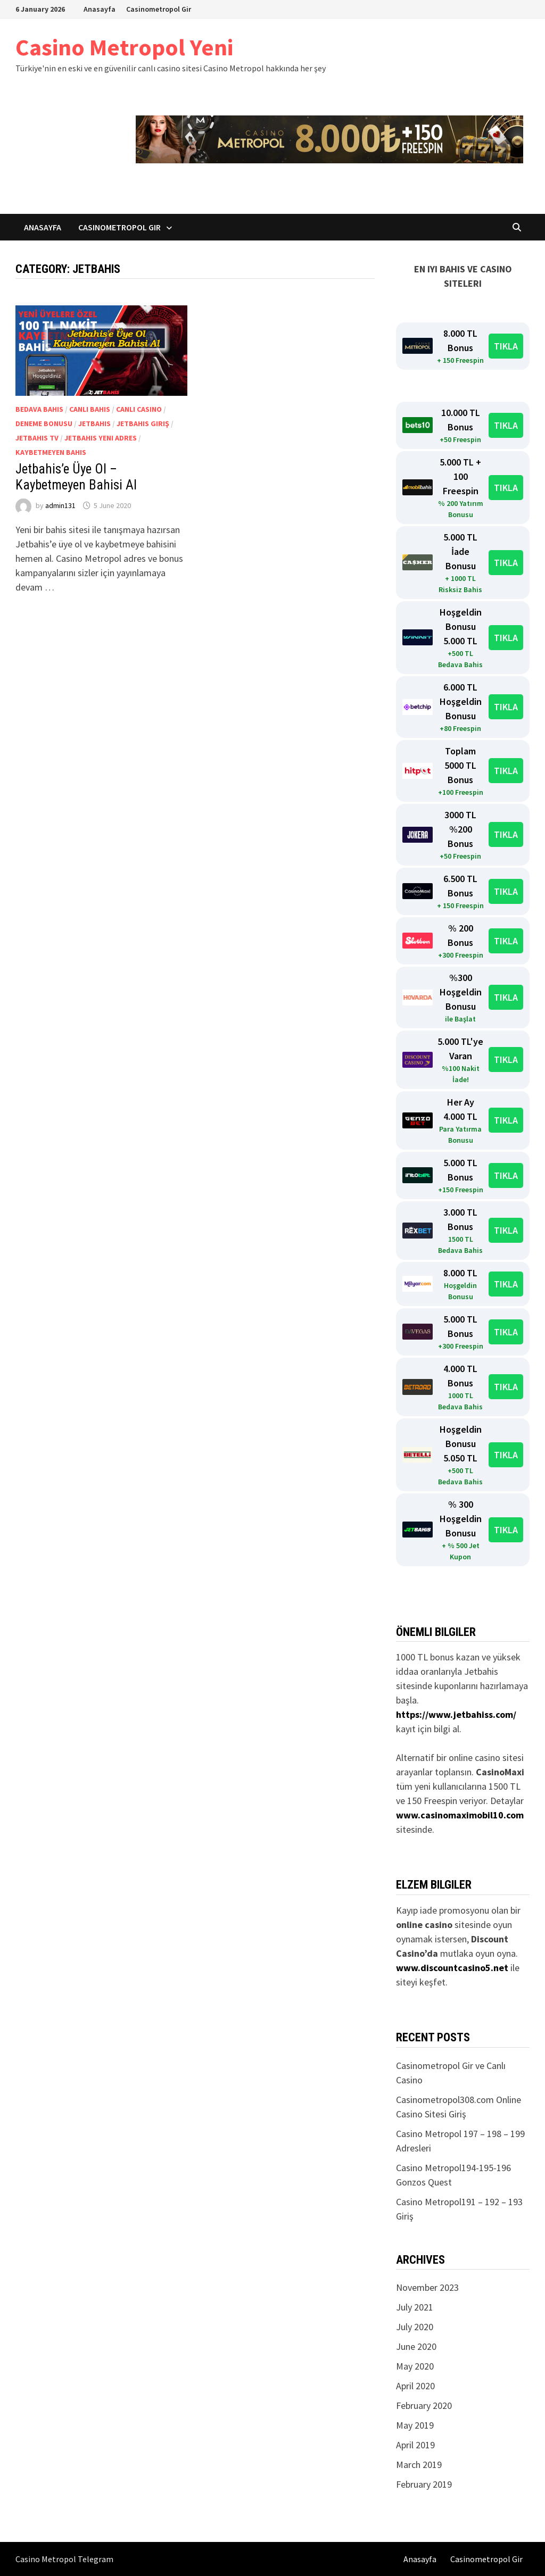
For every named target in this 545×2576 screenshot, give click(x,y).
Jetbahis (94, 423)
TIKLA (506, 346)
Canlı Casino (139, 409)
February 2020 (424, 2405)
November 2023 (427, 2287)
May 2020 (415, 2366)
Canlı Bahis (89, 409)
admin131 (60, 505)
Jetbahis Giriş (143, 423)
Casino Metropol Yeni (124, 47)
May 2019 (415, 2425)
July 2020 (414, 2327)
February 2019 (424, 2484)
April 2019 (415, 2445)
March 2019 (419, 2464)
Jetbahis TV (37, 438)
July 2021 (414, 2307)
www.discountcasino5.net (452, 1968)
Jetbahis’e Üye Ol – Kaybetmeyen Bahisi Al (76, 477)
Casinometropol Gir (158, 9)
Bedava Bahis (39, 409)
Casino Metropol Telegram (64, 2559)
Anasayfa (99, 9)
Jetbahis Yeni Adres (100, 438)
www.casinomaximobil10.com (460, 1815)
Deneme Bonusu (43, 423)
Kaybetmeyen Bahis (50, 452)
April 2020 (415, 2386)
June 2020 (416, 2346)
